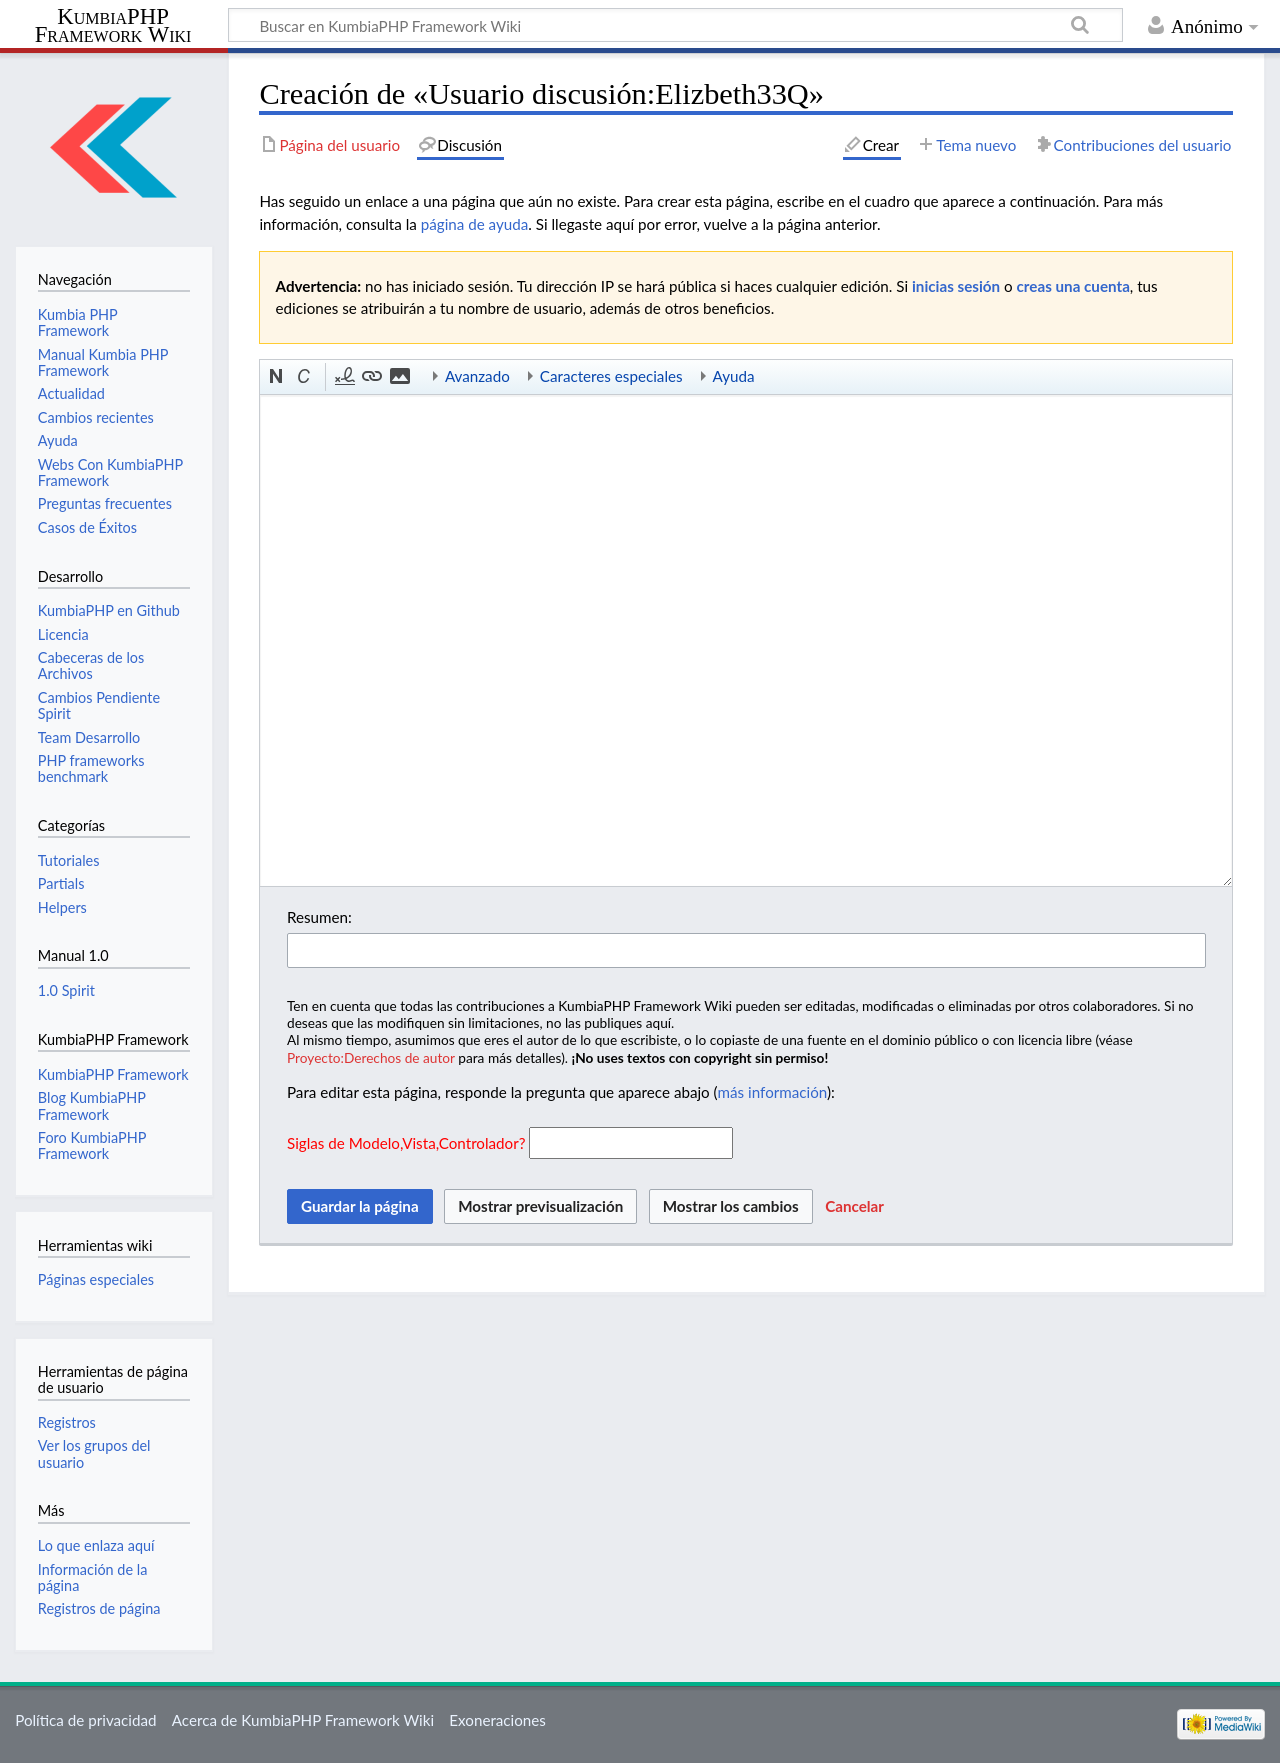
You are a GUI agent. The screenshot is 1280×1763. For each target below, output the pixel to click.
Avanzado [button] (477, 376)
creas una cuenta (1073, 286)
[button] (277, 377)
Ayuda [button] (734, 376)
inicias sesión (956, 286)
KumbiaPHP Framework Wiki (113, 26)
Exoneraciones (497, 1720)
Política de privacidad (85, 1720)
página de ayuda (475, 224)
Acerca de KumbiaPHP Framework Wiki (303, 1720)
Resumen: (319, 917)
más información (772, 1092)
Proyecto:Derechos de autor (371, 1057)
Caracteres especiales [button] (611, 376)
